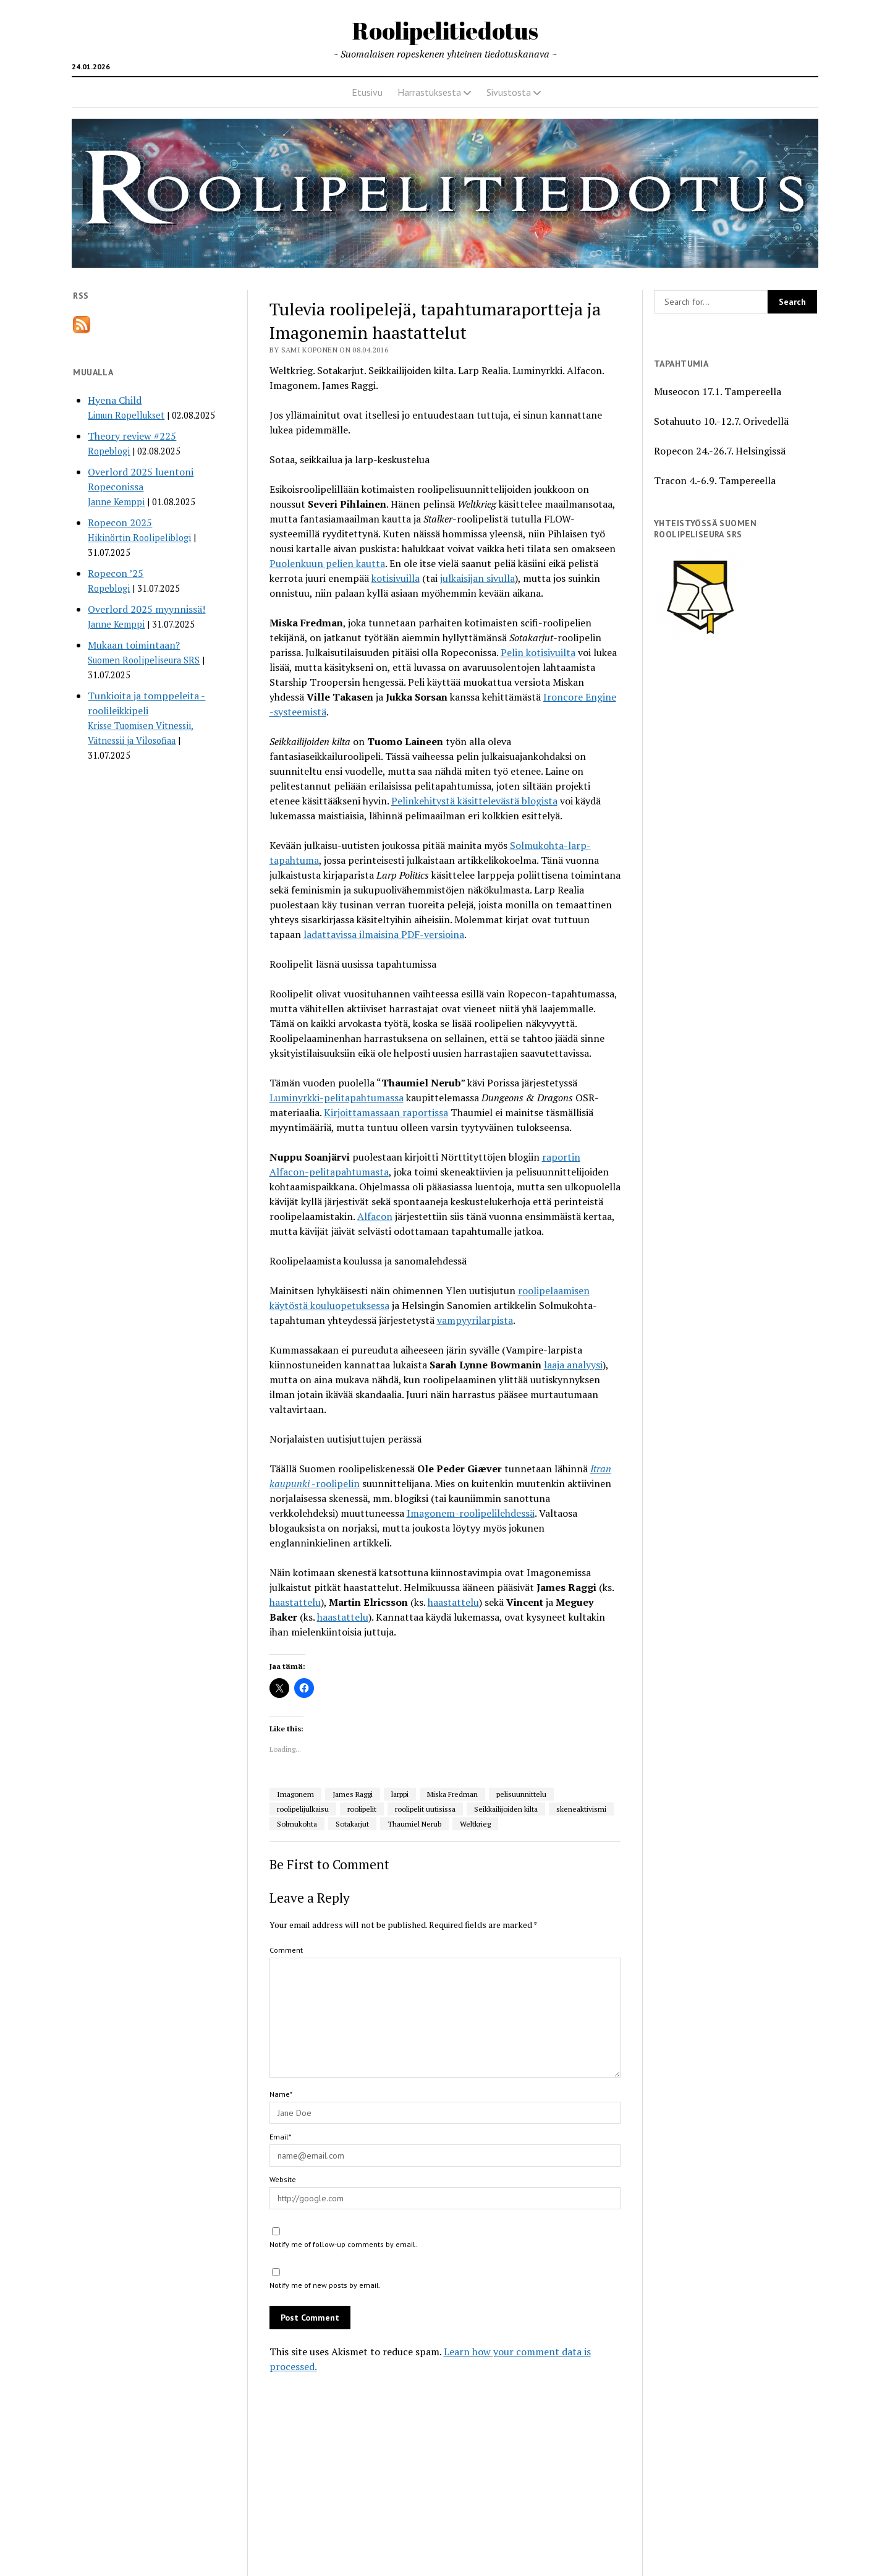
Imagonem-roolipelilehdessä (471, 1513)
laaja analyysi (573, 1364)
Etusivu (367, 92)
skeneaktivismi (581, 1809)
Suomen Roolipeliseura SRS (144, 660)
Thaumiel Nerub (414, 1823)
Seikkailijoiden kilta (506, 1809)
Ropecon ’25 (115, 573)
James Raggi (353, 1794)
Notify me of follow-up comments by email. (343, 2244)
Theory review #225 (132, 436)
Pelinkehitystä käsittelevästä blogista (474, 801)
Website (282, 2179)
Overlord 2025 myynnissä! (146, 609)
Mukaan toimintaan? (134, 645)
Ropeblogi (109, 451)
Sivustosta (508, 92)
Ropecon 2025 (120, 522)
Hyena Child (115, 400)
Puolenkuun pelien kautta (327, 563)
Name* (280, 2094)
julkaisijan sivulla (477, 578)
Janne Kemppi (116, 502)
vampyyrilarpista (475, 1320)
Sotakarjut (352, 1823)
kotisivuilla (395, 578)
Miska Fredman (452, 1794)
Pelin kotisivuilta (538, 652)
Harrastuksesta (429, 92)
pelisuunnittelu (521, 1794)
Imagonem (295, 1794)
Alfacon (374, 1216)
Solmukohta (297, 1823)
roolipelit (361, 1809)
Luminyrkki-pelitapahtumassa (336, 1097)
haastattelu (295, 1602)
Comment (286, 1950)
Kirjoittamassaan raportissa (386, 1112)
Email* (280, 2136)
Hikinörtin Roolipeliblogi (139, 538)
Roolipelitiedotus (445, 30)
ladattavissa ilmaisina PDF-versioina (383, 934)
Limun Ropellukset (126, 415)
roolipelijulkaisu (303, 1809)
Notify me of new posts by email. (325, 2285)
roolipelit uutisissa (425, 1809)
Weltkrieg (475, 1823)
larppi (400, 1794)
